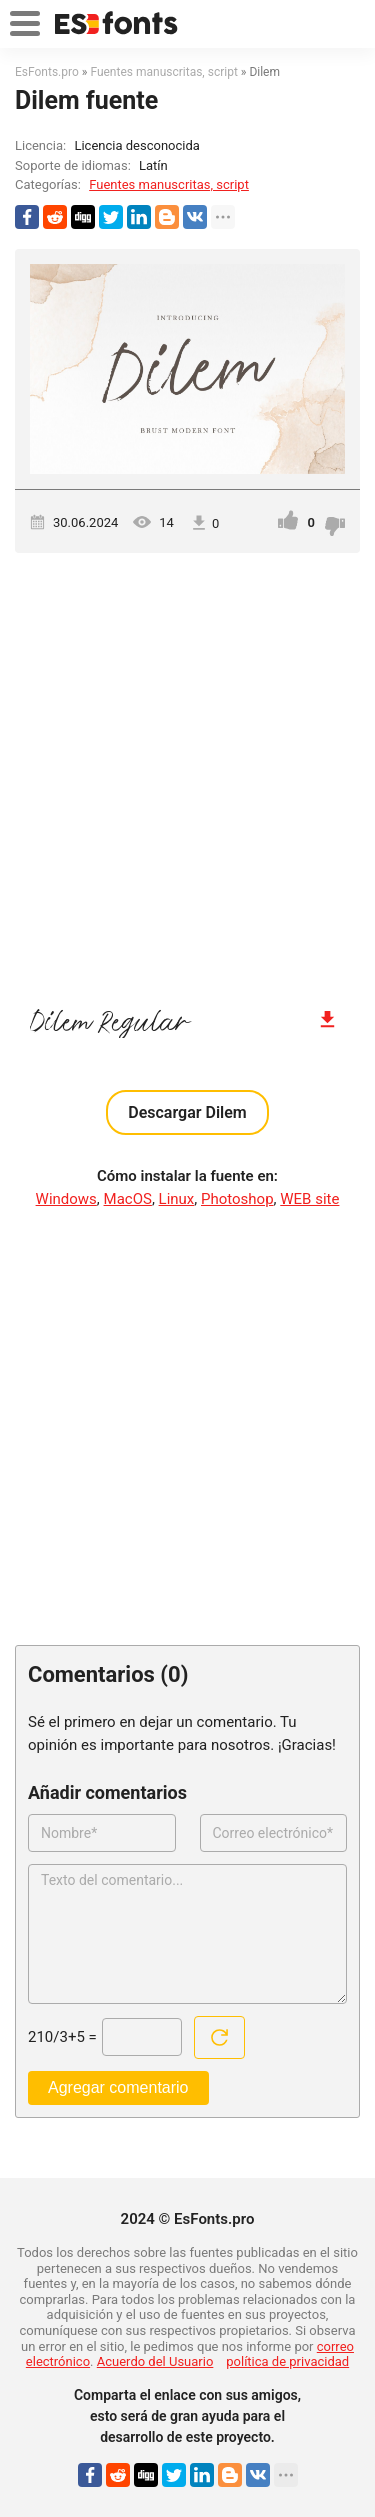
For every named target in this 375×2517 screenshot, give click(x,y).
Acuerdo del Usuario (155, 2361)
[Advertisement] (187, 770)
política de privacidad (287, 2361)
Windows (66, 1199)
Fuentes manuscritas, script (169, 184)
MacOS (128, 1199)
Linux (177, 1199)
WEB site (309, 1199)
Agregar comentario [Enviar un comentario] (118, 2087)
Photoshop (237, 1199)
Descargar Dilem (187, 1112)
